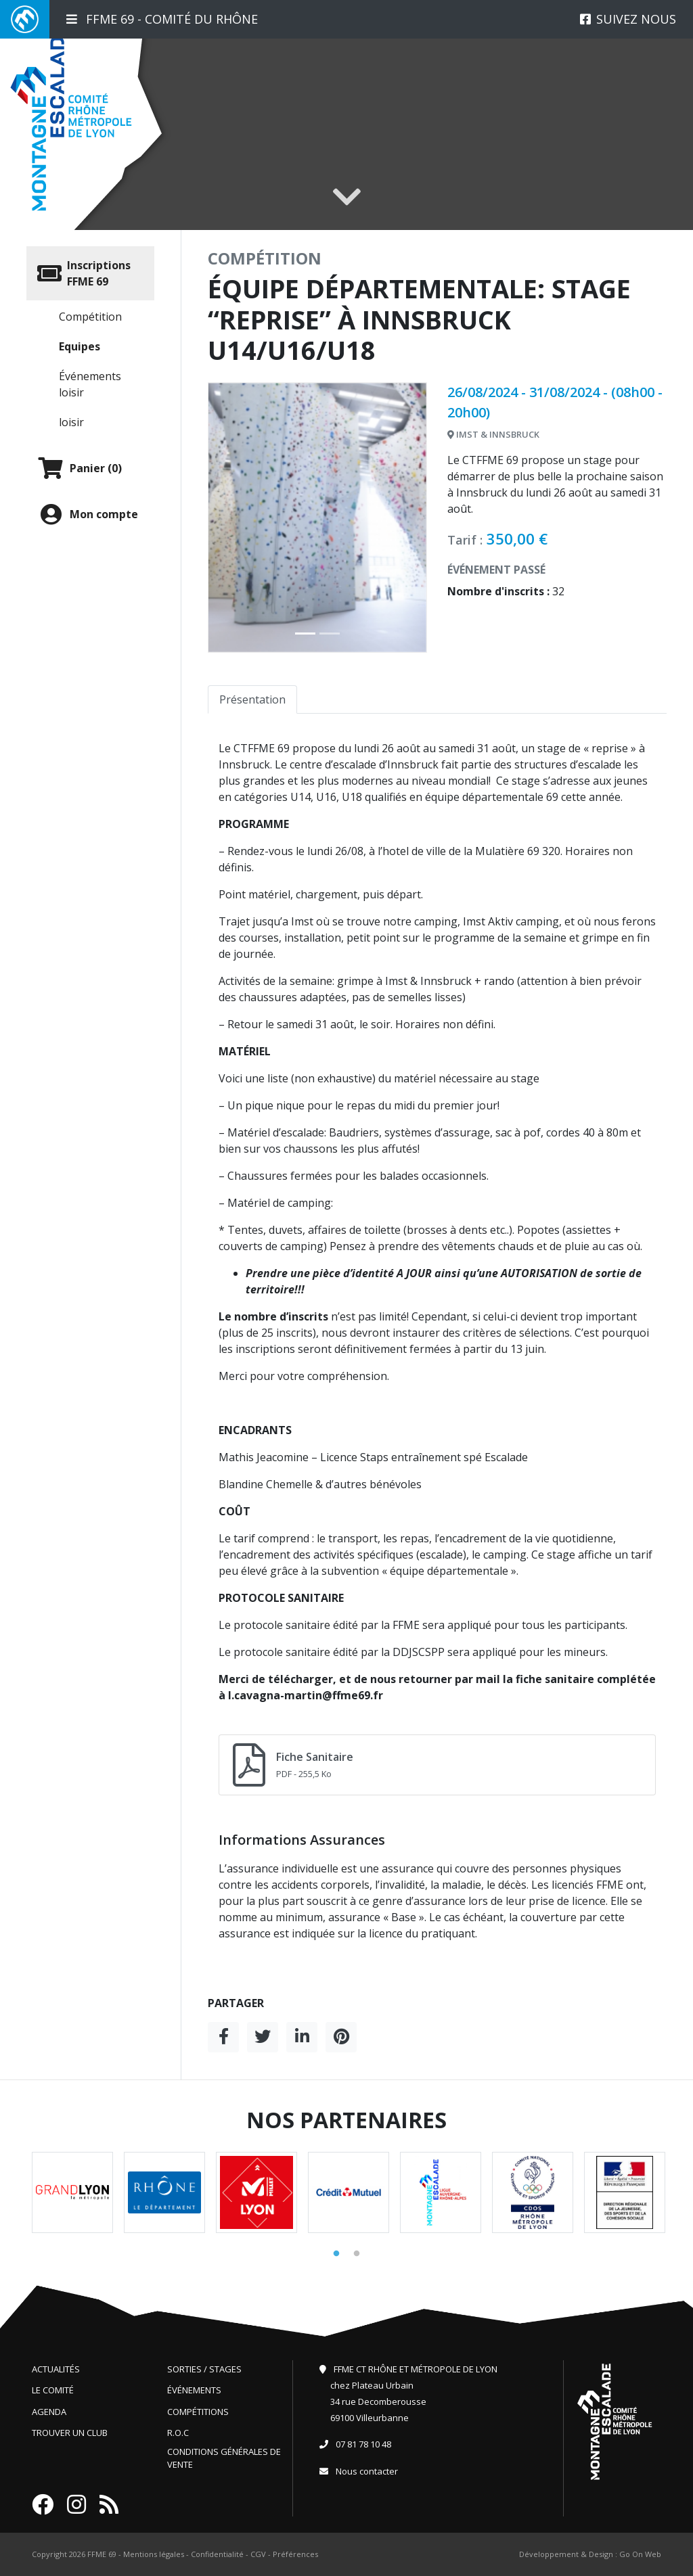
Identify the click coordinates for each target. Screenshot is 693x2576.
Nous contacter (367, 2471)
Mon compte (87, 514)
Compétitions (198, 2412)
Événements (194, 2390)
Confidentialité (217, 2554)
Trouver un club (70, 2432)
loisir (71, 422)
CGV (258, 2554)
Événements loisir (90, 384)
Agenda (49, 2412)
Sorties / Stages (204, 2369)
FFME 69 (101, 2554)
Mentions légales (153, 2554)
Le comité (53, 2390)
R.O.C (178, 2432)
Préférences (295, 2554)
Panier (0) (79, 468)
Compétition (90, 316)
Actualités (56, 2369)
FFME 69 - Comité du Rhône (162, 19)
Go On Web (640, 2554)
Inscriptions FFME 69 (84, 273)
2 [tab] (356, 2254)
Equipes (79, 346)
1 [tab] (336, 2254)
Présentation (252, 699)
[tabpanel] (72, 2192)
